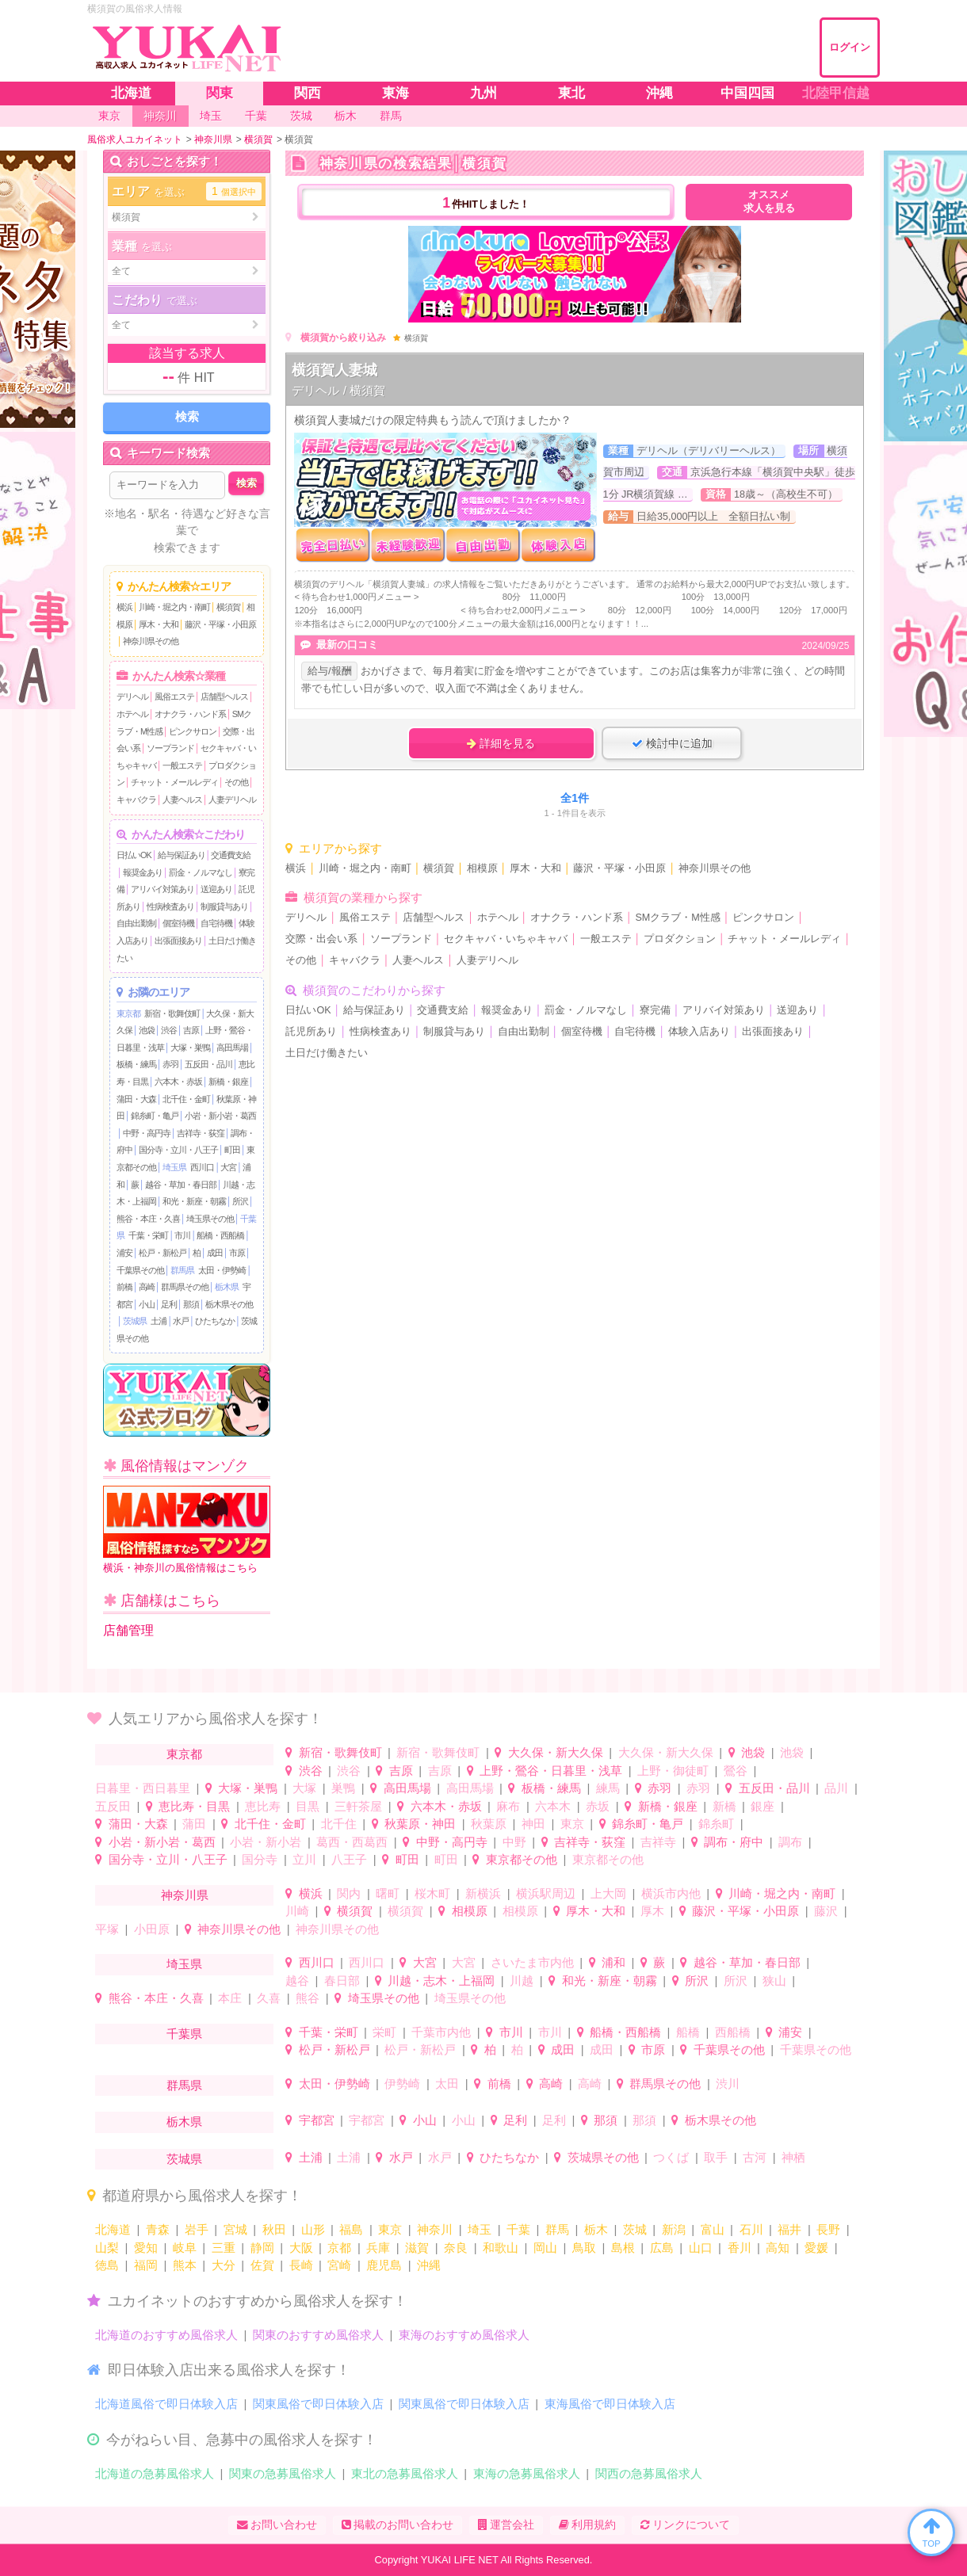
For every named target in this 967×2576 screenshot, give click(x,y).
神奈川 (435, 2229)
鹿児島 (384, 2265)
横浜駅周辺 (545, 1893)
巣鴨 (343, 1788)
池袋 (147, 1030)
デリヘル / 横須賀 (338, 390)
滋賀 (417, 2247)
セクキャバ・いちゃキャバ (506, 939)
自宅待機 (216, 923)
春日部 (342, 1980)
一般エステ (182, 765)
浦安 (124, 1252)
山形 (313, 2229)
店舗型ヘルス (224, 696)
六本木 (553, 1806)
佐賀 (262, 2265)
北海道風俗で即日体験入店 (166, 2403)
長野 (828, 2229)
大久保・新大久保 (555, 1752)
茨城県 (135, 1321)
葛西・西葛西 (352, 1842)
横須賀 (228, 607)
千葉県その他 (140, 1270)
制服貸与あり (224, 906)
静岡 (262, 2247)
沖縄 (429, 2265)
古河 (754, 2157)
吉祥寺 (658, 1842)
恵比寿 (263, 1806)
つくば (671, 2157)
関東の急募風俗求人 (282, 2473)
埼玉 (479, 2229)
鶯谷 (735, 1770)
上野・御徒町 (673, 1770)
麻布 (508, 1806)
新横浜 (483, 1893)
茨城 (635, 2229)
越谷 (297, 1980)
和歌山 (500, 2247)
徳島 (107, 2265)
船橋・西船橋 (220, 1235)
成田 (215, 1252)
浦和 (613, 1962)
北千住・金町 (186, 1099)
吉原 (191, 1030)
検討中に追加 (672, 743)
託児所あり (311, 1031)
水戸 (181, 1321)
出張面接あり (178, 940)
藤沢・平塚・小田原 (220, 624)
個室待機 (178, 923)
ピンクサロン (192, 731)
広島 (662, 2247)
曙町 (387, 1893)
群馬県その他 (184, 1287)
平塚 (107, 1929)
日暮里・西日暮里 (142, 1788)
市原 (237, 1252)
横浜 (124, 607)
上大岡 (608, 1893)
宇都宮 (316, 2120)
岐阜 (185, 2247)
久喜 (269, 1998)
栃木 (596, 2229)
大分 (223, 2265)
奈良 (456, 2247)
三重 (223, 2247)
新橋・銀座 (228, 1081)
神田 (533, 1823)
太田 (447, 2083)
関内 (349, 1893)
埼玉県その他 (210, 1218)
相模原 (482, 868)
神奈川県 (184, 1895)
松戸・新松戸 (162, 1252)
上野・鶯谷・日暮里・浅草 (551, 1770)
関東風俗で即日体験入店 (318, 2403)
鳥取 (584, 2247)
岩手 (196, 2229)
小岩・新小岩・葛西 (220, 1115)
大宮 (228, 1167)
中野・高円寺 (146, 1133)
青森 (158, 2229)
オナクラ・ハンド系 (190, 714)
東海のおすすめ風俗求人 (464, 2334)
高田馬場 (232, 1047)
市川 (182, 1235)
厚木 (652, 1911)
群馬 (557, 2229)
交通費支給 (230, 855)
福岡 (146, 2265)
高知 (777, 2247)
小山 (147, 1304)
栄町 (384, 2032)
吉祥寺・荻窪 (200, 1133)
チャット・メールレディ (174, 782)
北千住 (339, 1823)
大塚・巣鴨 (190, 1047)
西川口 (202, 1167)
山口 (701, 2247)
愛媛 (816, 2247)
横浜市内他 (671, 1893)
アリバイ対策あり (162, 889)
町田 (232, 1149)
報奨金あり (142, 872)
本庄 (230, 1998)
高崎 (147, 1287)
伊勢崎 (402, 2083)
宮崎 (339, 2265)
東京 (572, 1823)
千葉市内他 (441, 2032)
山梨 (107, 2247)
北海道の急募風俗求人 (154, 2473)
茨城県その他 (603, 2157)
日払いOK (134, 855)
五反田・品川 (208, 1064)
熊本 (185, 2265)
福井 (789, 2229)
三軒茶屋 (358, 1806)
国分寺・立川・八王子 (178, 1149)
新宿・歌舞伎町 (172, 1013)
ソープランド (170, 748)
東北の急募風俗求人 (404, 2473)
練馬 (608, 1788)
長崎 (301, 2265)
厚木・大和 (158, 624)
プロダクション (680, 939)
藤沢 (826, 1911)
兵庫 (378, 2247)
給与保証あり (181, 855)
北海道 (113, 2229)
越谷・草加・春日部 (180, 1184)
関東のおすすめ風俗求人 (318, 2334)
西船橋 (733, 2032)
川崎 (297, 1911)
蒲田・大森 (136, 1099)
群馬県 (182, 1270)
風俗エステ (174, 696)
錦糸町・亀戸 (154, 1115)
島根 (623, 2247)
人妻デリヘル (232, 799)
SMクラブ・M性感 (677, 917)
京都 (339, 2247)
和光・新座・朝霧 (194, 1201)
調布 (790, 1842)
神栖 (793, 2157)
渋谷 (169, 1030)
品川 (836, 1788)
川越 (521, 1980)
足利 (169, 1304)
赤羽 (170, 1064)
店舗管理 (128, 1630)
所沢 (240, 1201)
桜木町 (432, 1893)
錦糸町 (716, 1823)
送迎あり (216, 889)
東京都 (128, 1013)
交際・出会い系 (321, 939)
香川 (739, 2247)
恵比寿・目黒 (194, 1806)
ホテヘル (132, 714)
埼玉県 (174, 1167)
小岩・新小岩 (265, 1842)
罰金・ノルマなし (200, 872)
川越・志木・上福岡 (441, 1980)
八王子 (349, 1859)
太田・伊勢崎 (222, 1270)
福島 (351, 2229)
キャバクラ (136, 799)
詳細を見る (501, 743)
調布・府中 (733, 1842)
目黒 (307, 1806)
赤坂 (598, 1806)
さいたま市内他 (532, 1962)
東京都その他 (521, 1859)
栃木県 (227, 1287)
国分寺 (259, 1859)
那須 (191, 1304)
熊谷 (307, 1998)
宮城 (235, 2229)
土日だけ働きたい (326, 1053)
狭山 (774, 1980)
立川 (304, 1859)
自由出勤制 (136, 923)
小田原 (152, 1929)
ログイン (849, 47)
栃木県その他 (229, 1304)
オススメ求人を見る (769, 201)
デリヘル (132, 696)
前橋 (124, 1287)
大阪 (301, 2247)
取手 (716, 2157)
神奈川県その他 (150, 641)
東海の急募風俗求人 (526, 2473)
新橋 (724, 1806)
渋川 (728, 2083)
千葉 (518, 2229)
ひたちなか (215, 1321)
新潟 (674, 2229)
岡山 (545, 2247)
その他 (236, 782)
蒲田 (194, 1823)
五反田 (113, 1806)
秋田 (274, 2229)
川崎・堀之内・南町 (174, 607)
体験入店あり (699, 1031)
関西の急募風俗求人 (648, 2473)
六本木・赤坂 (178, 1081)
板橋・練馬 (136, 1064)
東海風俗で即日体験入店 (610, 2403)
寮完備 (655, 1010)
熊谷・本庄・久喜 (148, 1218)
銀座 (762, 1806)
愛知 (146, 2247)
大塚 (304, 1788)
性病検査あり (170, 906)
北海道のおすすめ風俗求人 (166, 2334)
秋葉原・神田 (420, 1824)
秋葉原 (488, 1823)
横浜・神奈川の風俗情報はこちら (186, 1530)
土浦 (158, 1321)
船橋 (688, 2032)
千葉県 (184, 2033)
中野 (514, 1842)
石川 (751, 2229)
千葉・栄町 (148, 1235)
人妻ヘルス (182, 799)
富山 (712, 2229)
